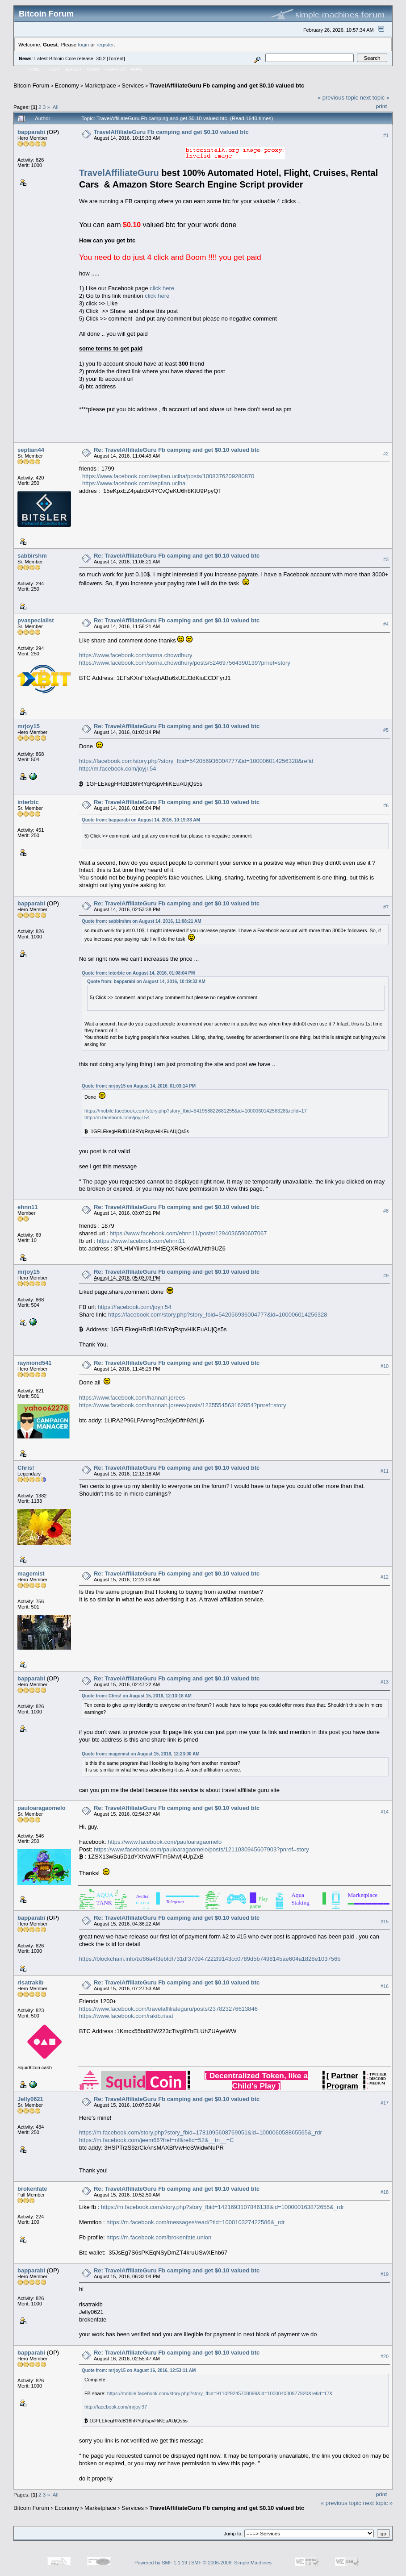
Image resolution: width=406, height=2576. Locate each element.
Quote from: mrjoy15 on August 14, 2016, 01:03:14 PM (139, 1086)
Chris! (25, 1467)
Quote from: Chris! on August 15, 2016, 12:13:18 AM (137, 1695)
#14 (385, 1811)
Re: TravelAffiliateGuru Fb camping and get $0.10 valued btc (177, 449)
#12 (385, 1577)
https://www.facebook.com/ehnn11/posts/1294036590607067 (188, 1233)
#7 (386, 907)
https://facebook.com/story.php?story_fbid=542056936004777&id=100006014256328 (217, 1314)
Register (115, 69)
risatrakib (30, 1982)
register (104, 44)
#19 (385, 2274)
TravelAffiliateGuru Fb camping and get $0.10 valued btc (226, 85)
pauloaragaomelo (41, 1808)
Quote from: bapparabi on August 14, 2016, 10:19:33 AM (141, 819)
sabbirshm (32, 555)
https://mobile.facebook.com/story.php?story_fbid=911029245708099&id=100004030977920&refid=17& (220, 2393)
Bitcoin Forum (31, 85)
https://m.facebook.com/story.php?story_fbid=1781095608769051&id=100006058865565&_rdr (200, 2132)
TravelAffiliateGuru (119, 173)
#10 (385, 1366)
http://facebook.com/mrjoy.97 (115, 2406)
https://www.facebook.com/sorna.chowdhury (136, 655)
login (83, 44)
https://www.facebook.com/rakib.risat (126, 2016)
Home (34, 69)
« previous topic (338, 97)
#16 (385, 1986)
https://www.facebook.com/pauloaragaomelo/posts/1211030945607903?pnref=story (201, 1849)
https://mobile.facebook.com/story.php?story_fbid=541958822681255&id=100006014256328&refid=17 (195, 1110)
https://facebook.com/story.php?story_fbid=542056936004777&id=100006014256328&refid (196, 761)
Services (132, 85)
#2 (386, 453)
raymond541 (34, 1362)
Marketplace (100, 85)
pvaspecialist (35, 620)
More (136, 69)
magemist (31, 1573)
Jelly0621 (30, 2099)
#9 (386, 1275)
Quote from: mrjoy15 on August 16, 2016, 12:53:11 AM (139, 2370)
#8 (386, 1210)
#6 (386, 806)
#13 (385, 1682)
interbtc (28, 802)
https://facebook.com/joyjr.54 (135, 1307)
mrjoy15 (28, 726)
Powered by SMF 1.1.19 (160, 2562)
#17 (385, 2102)
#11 (385, 1471)
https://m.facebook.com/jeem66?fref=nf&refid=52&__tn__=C (156, 2140)
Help (54, 69)
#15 (385, 1921)
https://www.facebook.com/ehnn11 (141, 1241)
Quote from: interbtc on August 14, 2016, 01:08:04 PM (138, 973)
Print (381, 106)
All (56, 107)
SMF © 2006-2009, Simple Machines (231, 2562)
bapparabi (31, 132)
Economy (67, 85)
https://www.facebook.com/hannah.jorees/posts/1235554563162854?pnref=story (182, 1405)
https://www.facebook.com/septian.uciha (133, 483)
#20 (385, 2356)
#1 (386, 135)
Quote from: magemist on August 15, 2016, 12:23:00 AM (141, 1753)
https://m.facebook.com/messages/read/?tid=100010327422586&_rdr (195, 2222)
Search (73, 69)
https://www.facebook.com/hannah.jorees (132, 1397)
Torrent (116, 58)
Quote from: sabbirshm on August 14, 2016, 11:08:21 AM (141, 921)
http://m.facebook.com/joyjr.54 (117, 768)
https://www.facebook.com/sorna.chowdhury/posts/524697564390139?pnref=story (184, 662)
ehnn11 (27, 1207)
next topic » (375, 97)
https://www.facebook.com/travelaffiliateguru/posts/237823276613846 (168, 2008)
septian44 (30, 449)
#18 (385, 2192)
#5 (386, 730)
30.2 (100, 58)
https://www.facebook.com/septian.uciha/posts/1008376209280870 (168, 476)
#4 (386, 624)
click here (162, 288)
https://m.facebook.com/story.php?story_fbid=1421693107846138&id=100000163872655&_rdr (222, 2207)
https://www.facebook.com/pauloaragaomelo (165, 1841)
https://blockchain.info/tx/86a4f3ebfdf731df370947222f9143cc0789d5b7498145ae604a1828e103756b (210, 1958)
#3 (386, 559)
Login (93, 69)
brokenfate (32, 2188)
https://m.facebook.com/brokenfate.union (158, 2237)
